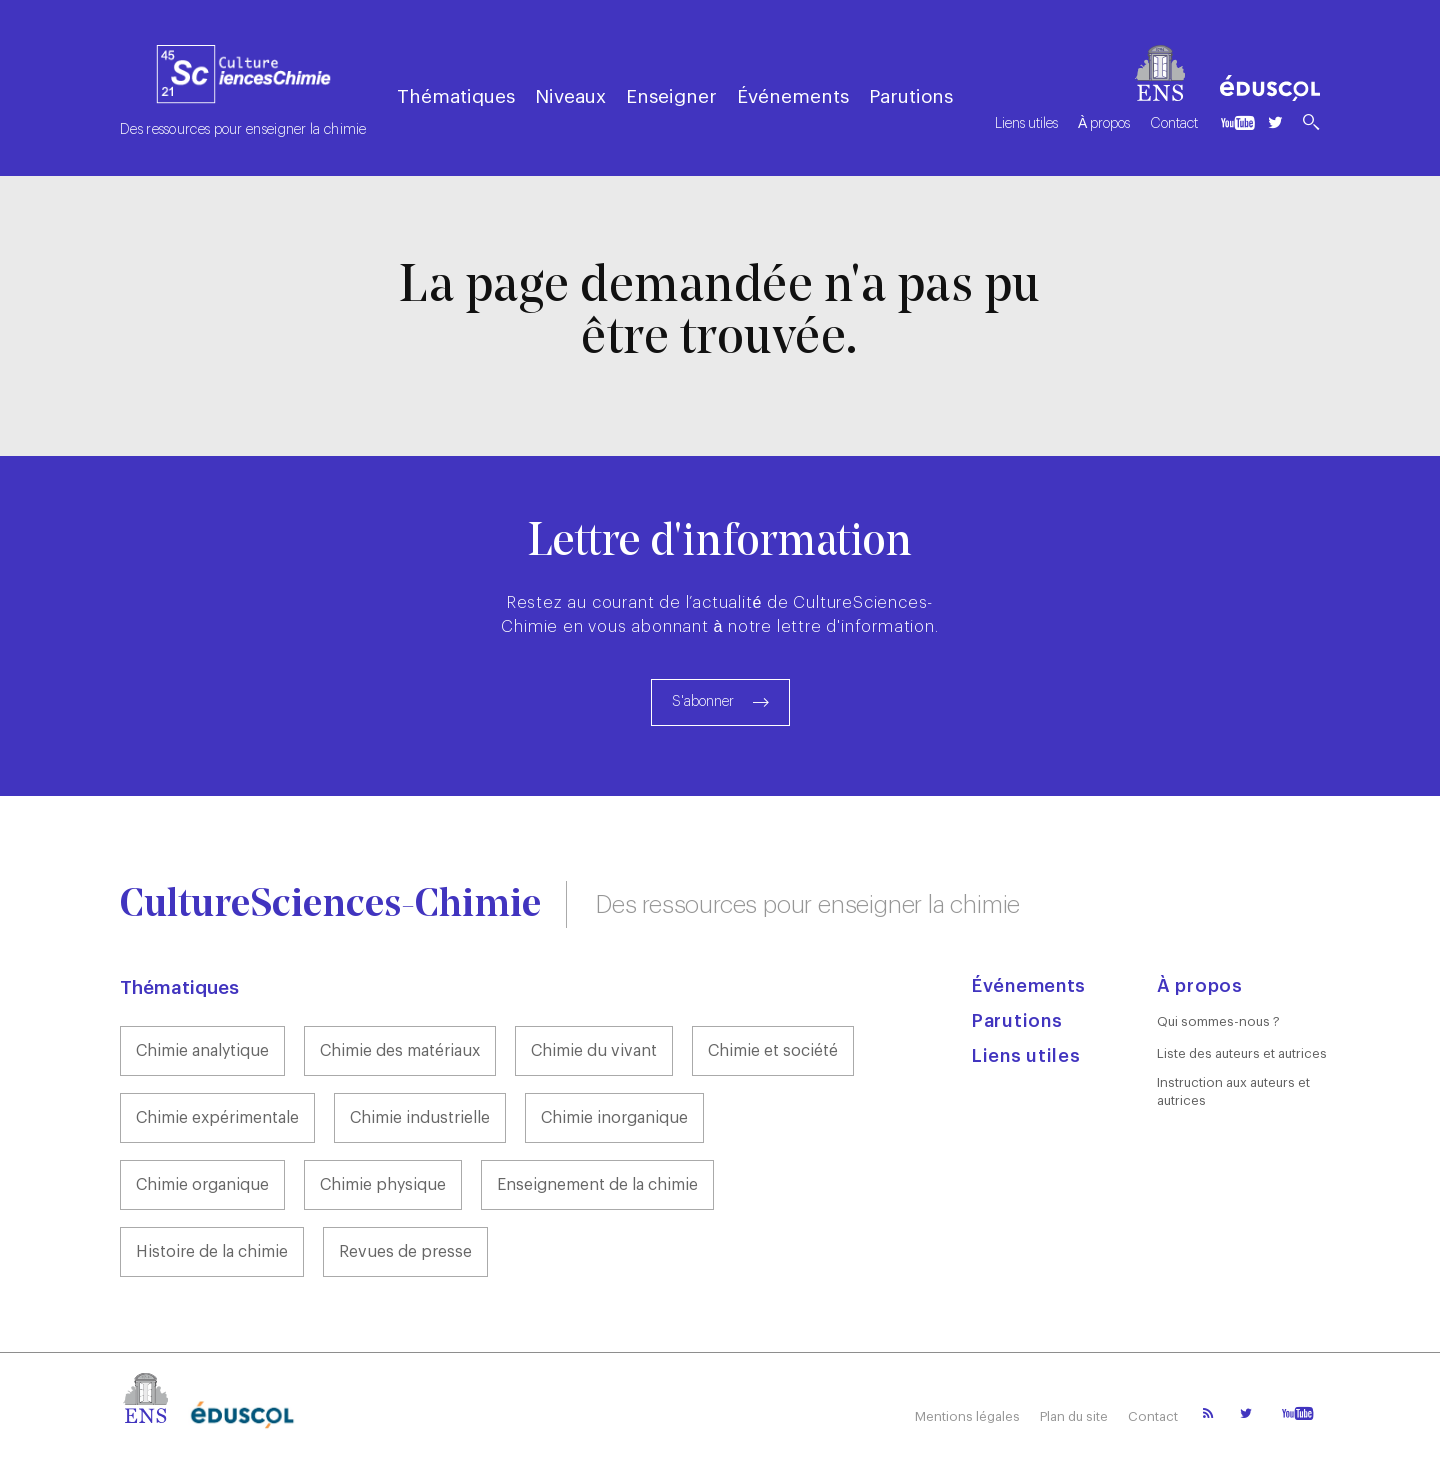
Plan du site (1074, 1416)
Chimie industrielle (420, 1118)
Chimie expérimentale (217, 1118)
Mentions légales (967, 1416)
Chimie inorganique (614, 1118)
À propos (1104, 124)
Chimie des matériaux (400, 1051)
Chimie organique (202, 1185)
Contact (1174, 124)
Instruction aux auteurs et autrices (1233, 1091)
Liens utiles (1026, 124)
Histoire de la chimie (212, 1252)
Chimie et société (773, 1051)
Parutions (911, 96)
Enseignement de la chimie (597, 1185)
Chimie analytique (202, 1051)
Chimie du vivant (594, 1051)
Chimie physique (383, 1185)
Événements (793, 96)
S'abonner (703, 702)
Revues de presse (405, 1252)
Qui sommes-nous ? (1218, 1021)
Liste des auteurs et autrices (1242, 1053)
